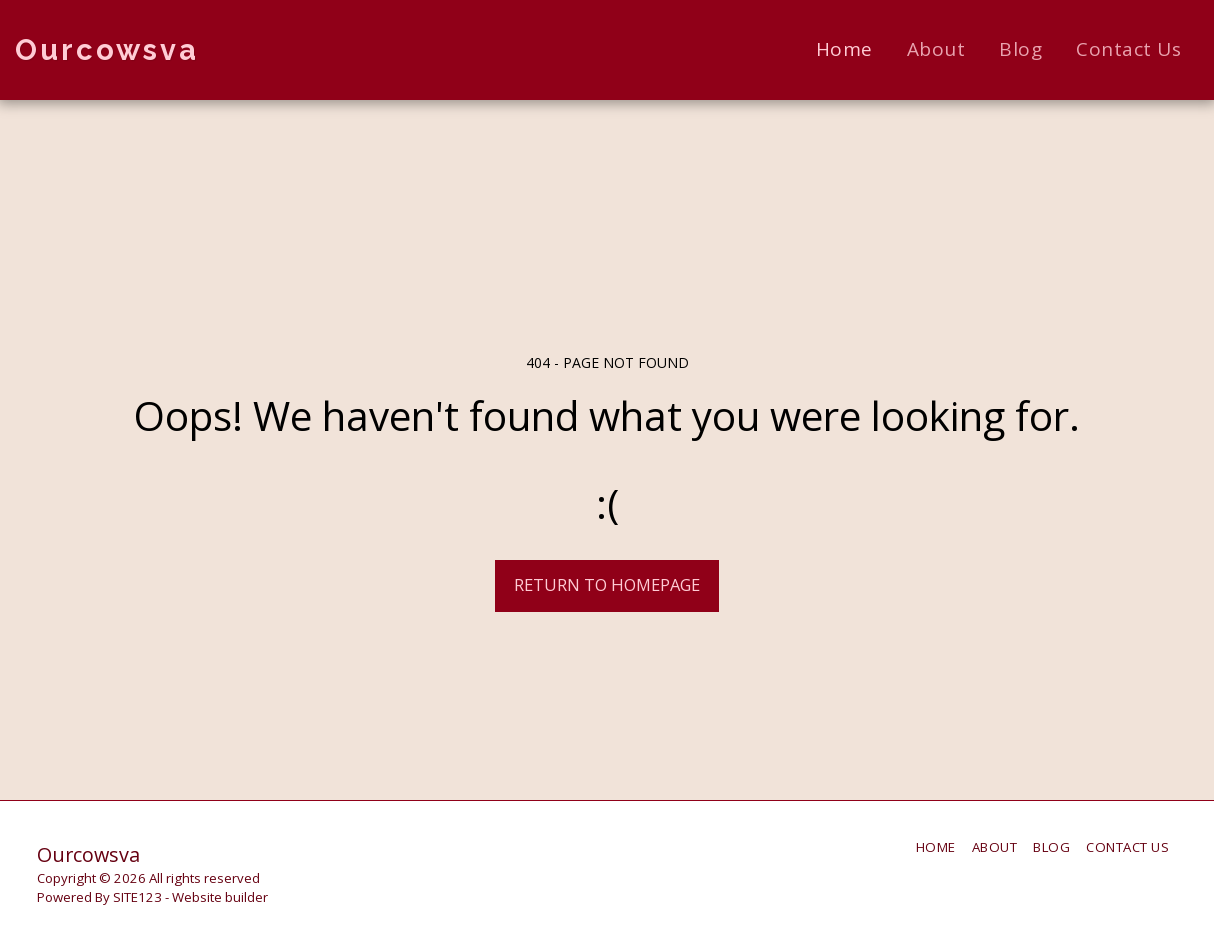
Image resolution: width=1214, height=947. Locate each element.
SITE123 (137, 897)
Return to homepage (607, 584)
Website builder (220, 897)
